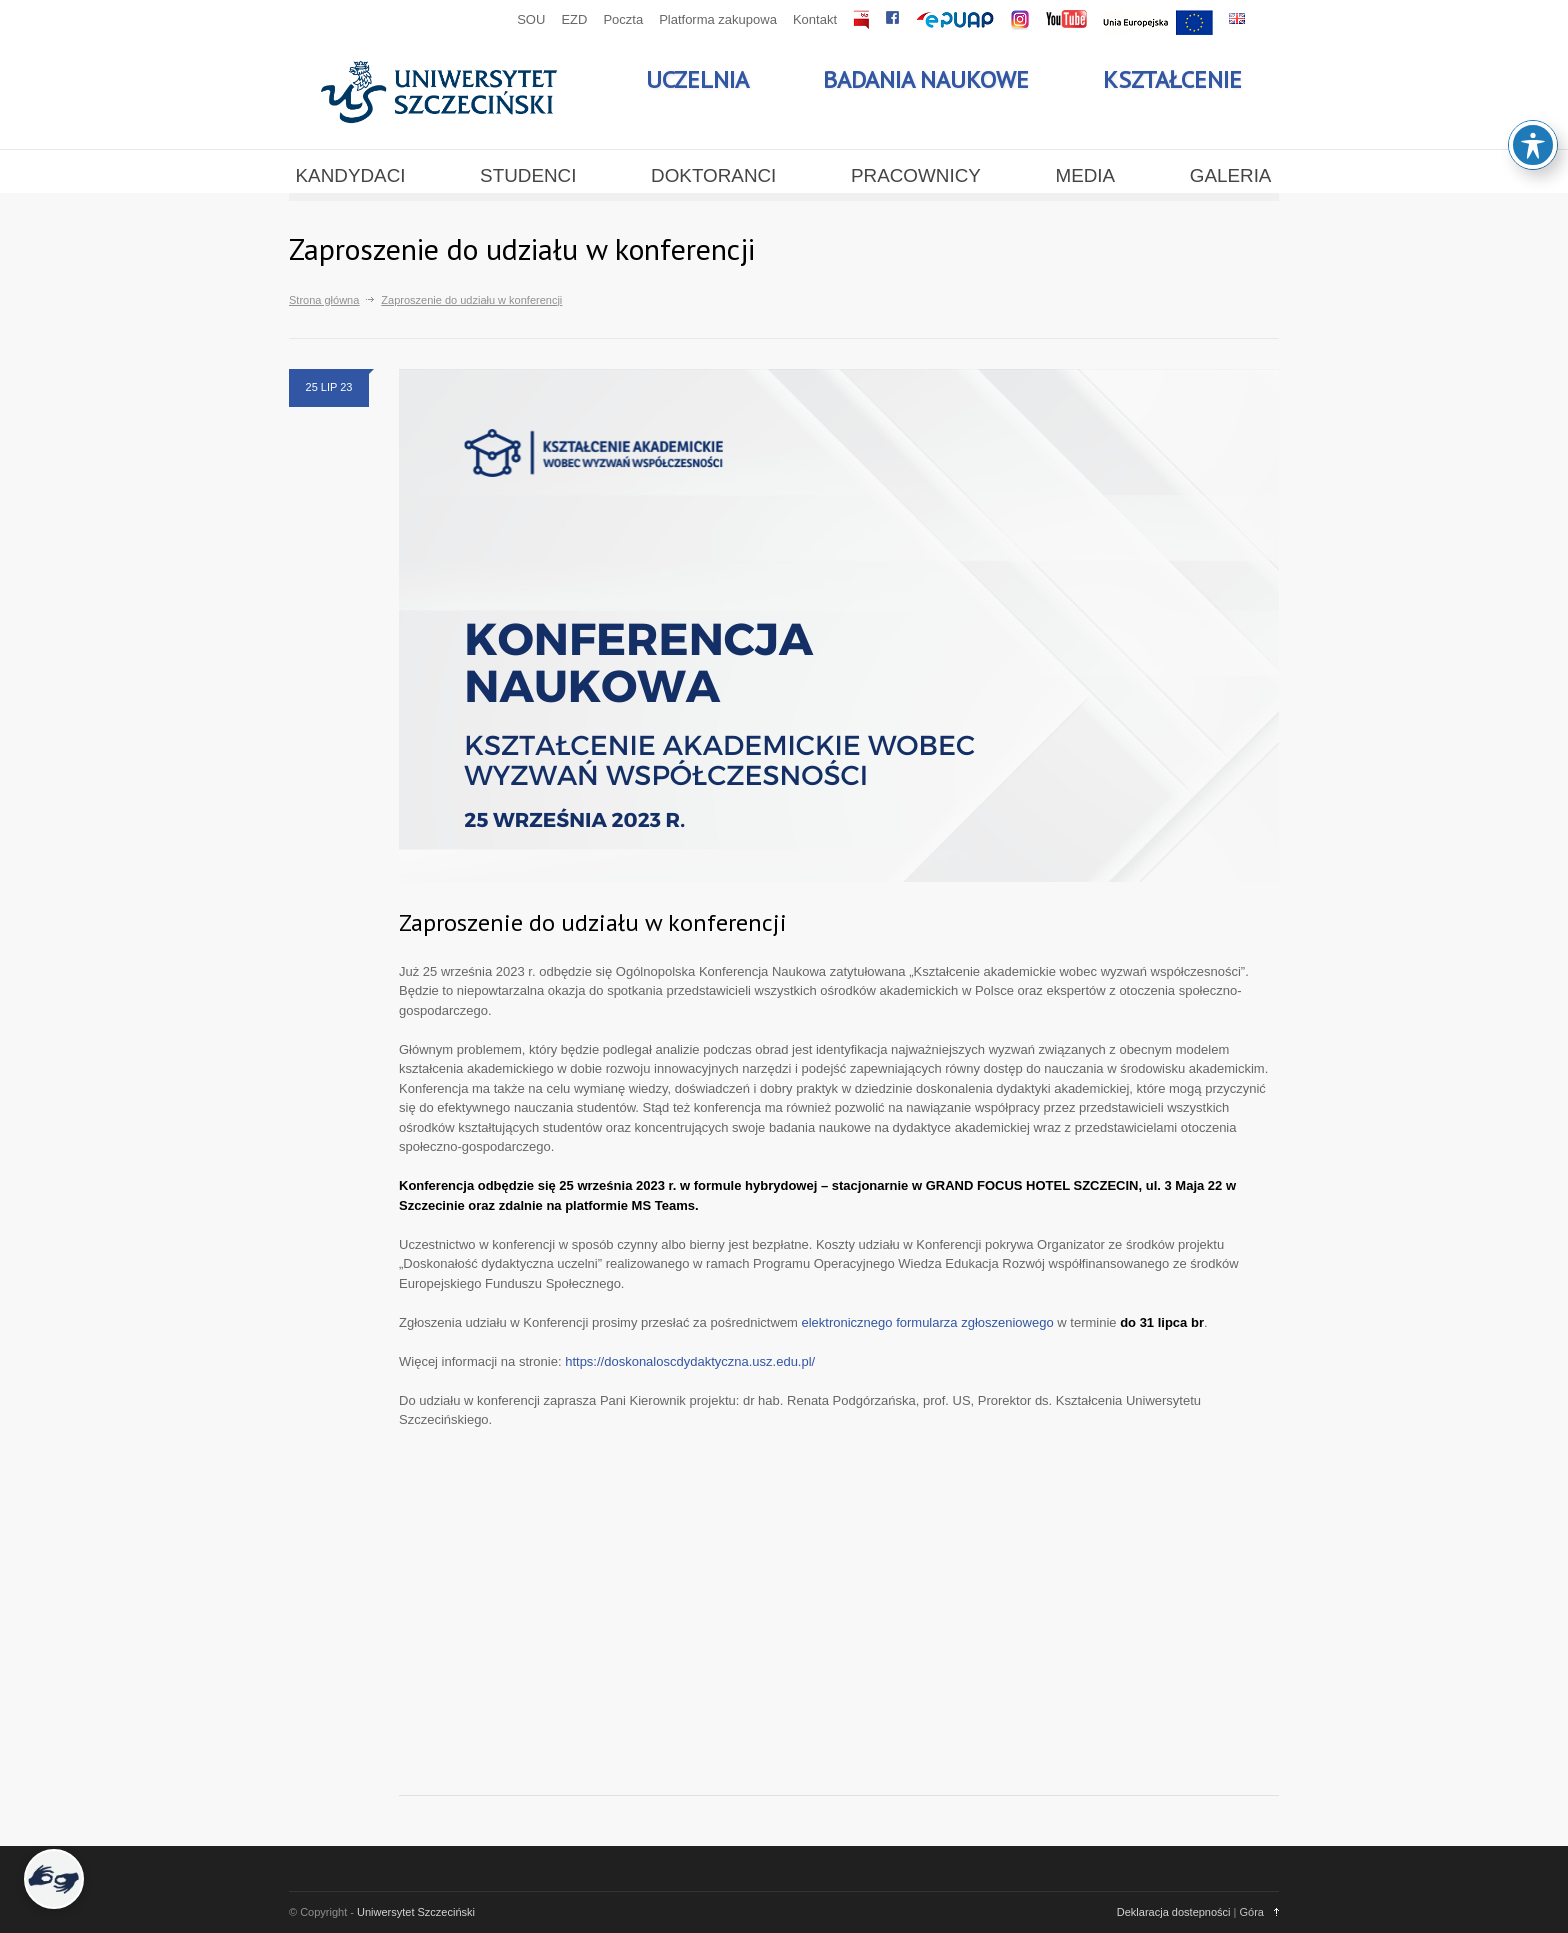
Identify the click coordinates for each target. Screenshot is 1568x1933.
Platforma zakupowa (718, 19)
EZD (574, 19)
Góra (1252, 1912)
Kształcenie (1172, 79)
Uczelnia (697, 79)
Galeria (1231, 175)
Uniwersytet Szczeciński (416, 1912)
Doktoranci (713, 175)
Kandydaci (351, 175)
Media (1085, 175)
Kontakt (815, 19)
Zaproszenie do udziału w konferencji (593, 922)
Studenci (528, 175)
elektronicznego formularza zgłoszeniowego (927, 1322)
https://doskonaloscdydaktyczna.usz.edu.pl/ (690, 1361)
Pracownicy (916, 175)
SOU (531, 19)
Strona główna (324, 300)
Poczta (623, 19)
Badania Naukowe (926, 79)
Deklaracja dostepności (1174, 1912)
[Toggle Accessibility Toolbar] (1533, 145)
